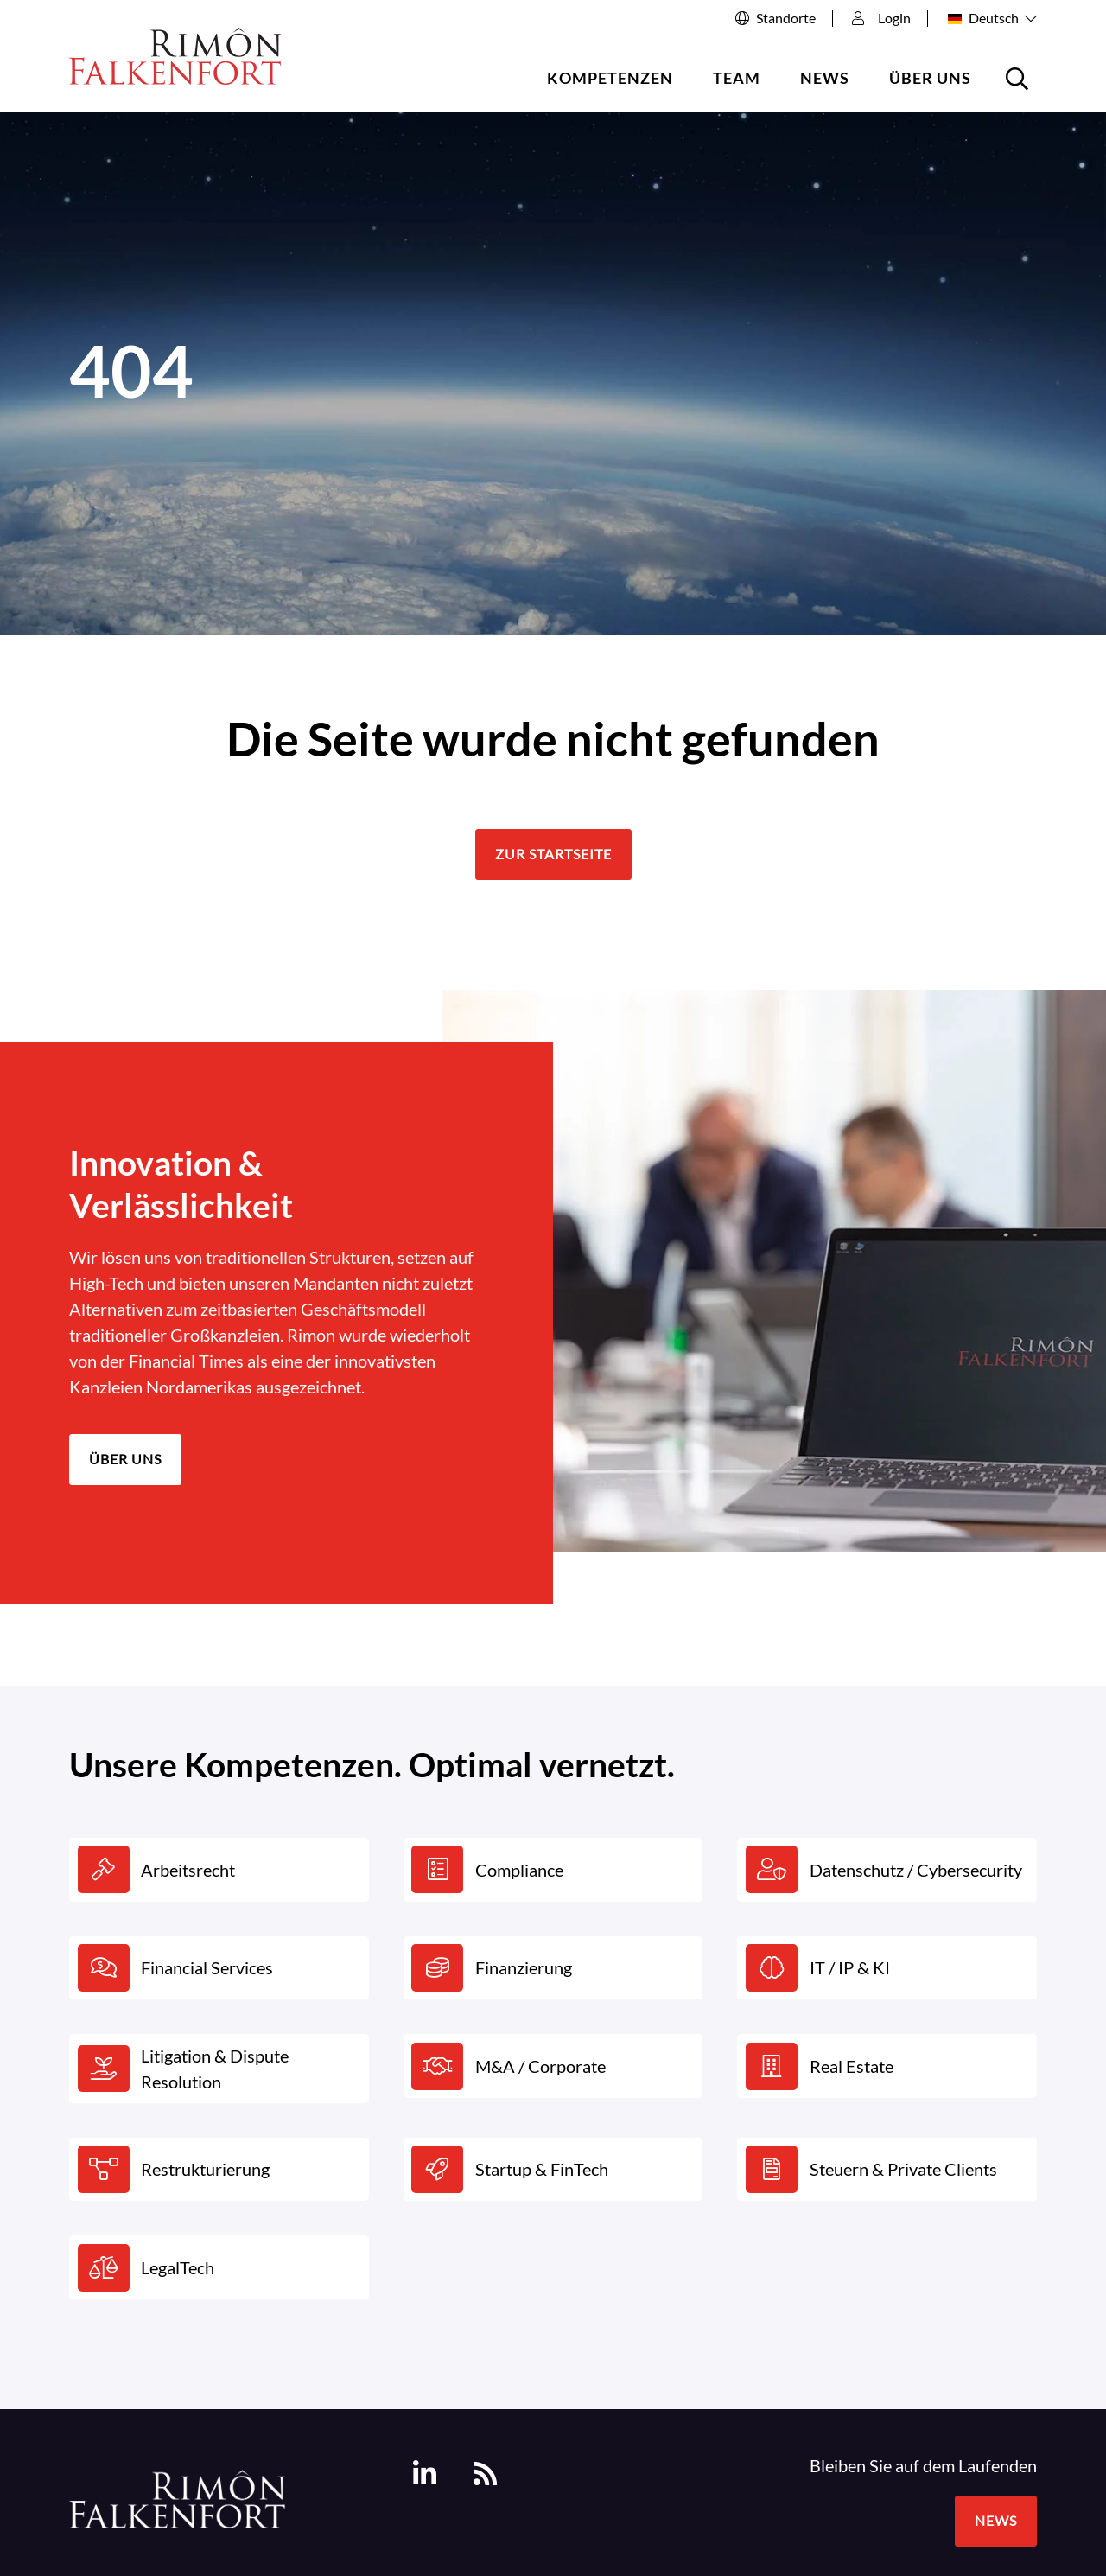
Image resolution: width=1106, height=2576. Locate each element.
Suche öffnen (1019, 85)
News (824, 77)
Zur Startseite (553, 854)
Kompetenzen (610, 77)
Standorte (786, 18)
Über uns (930, 77)
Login (881, 18)
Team (736, 77)
